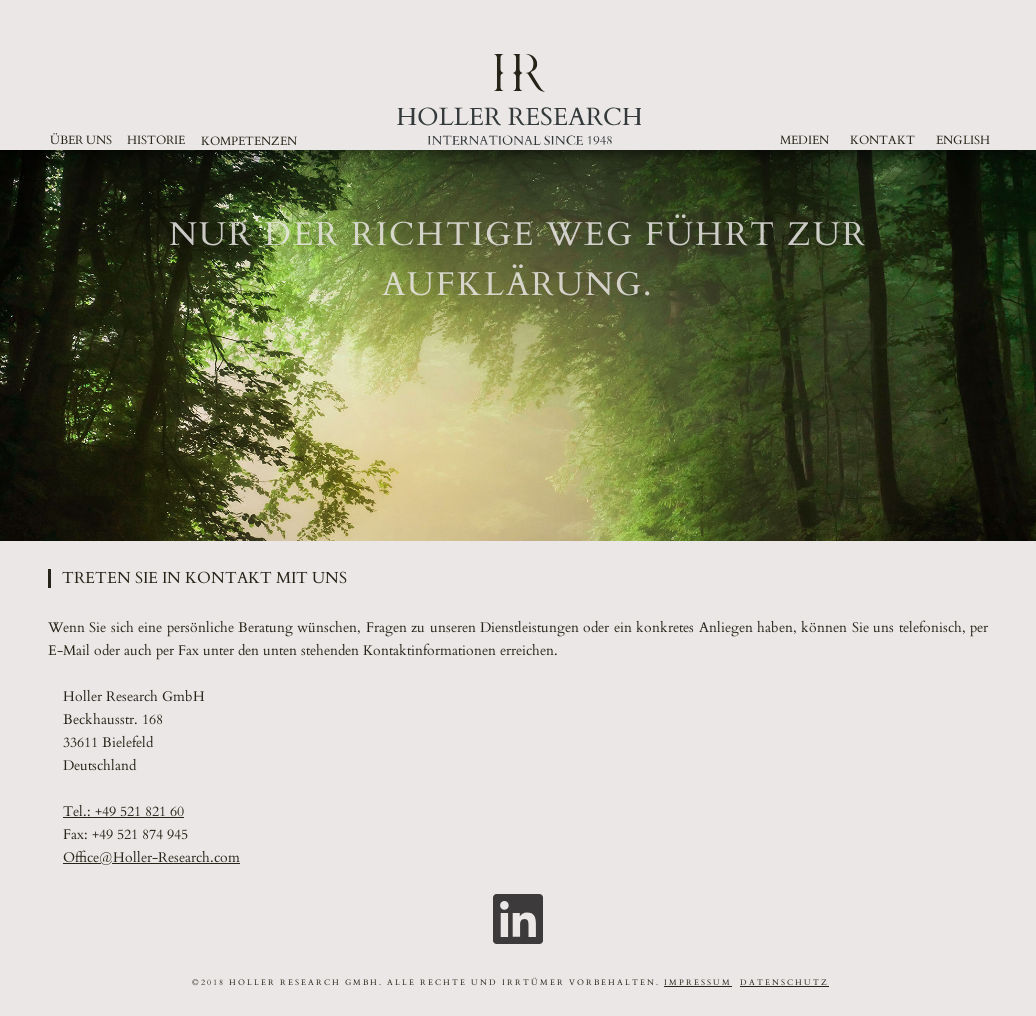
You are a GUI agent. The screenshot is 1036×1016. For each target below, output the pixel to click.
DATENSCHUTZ (784, 982)
